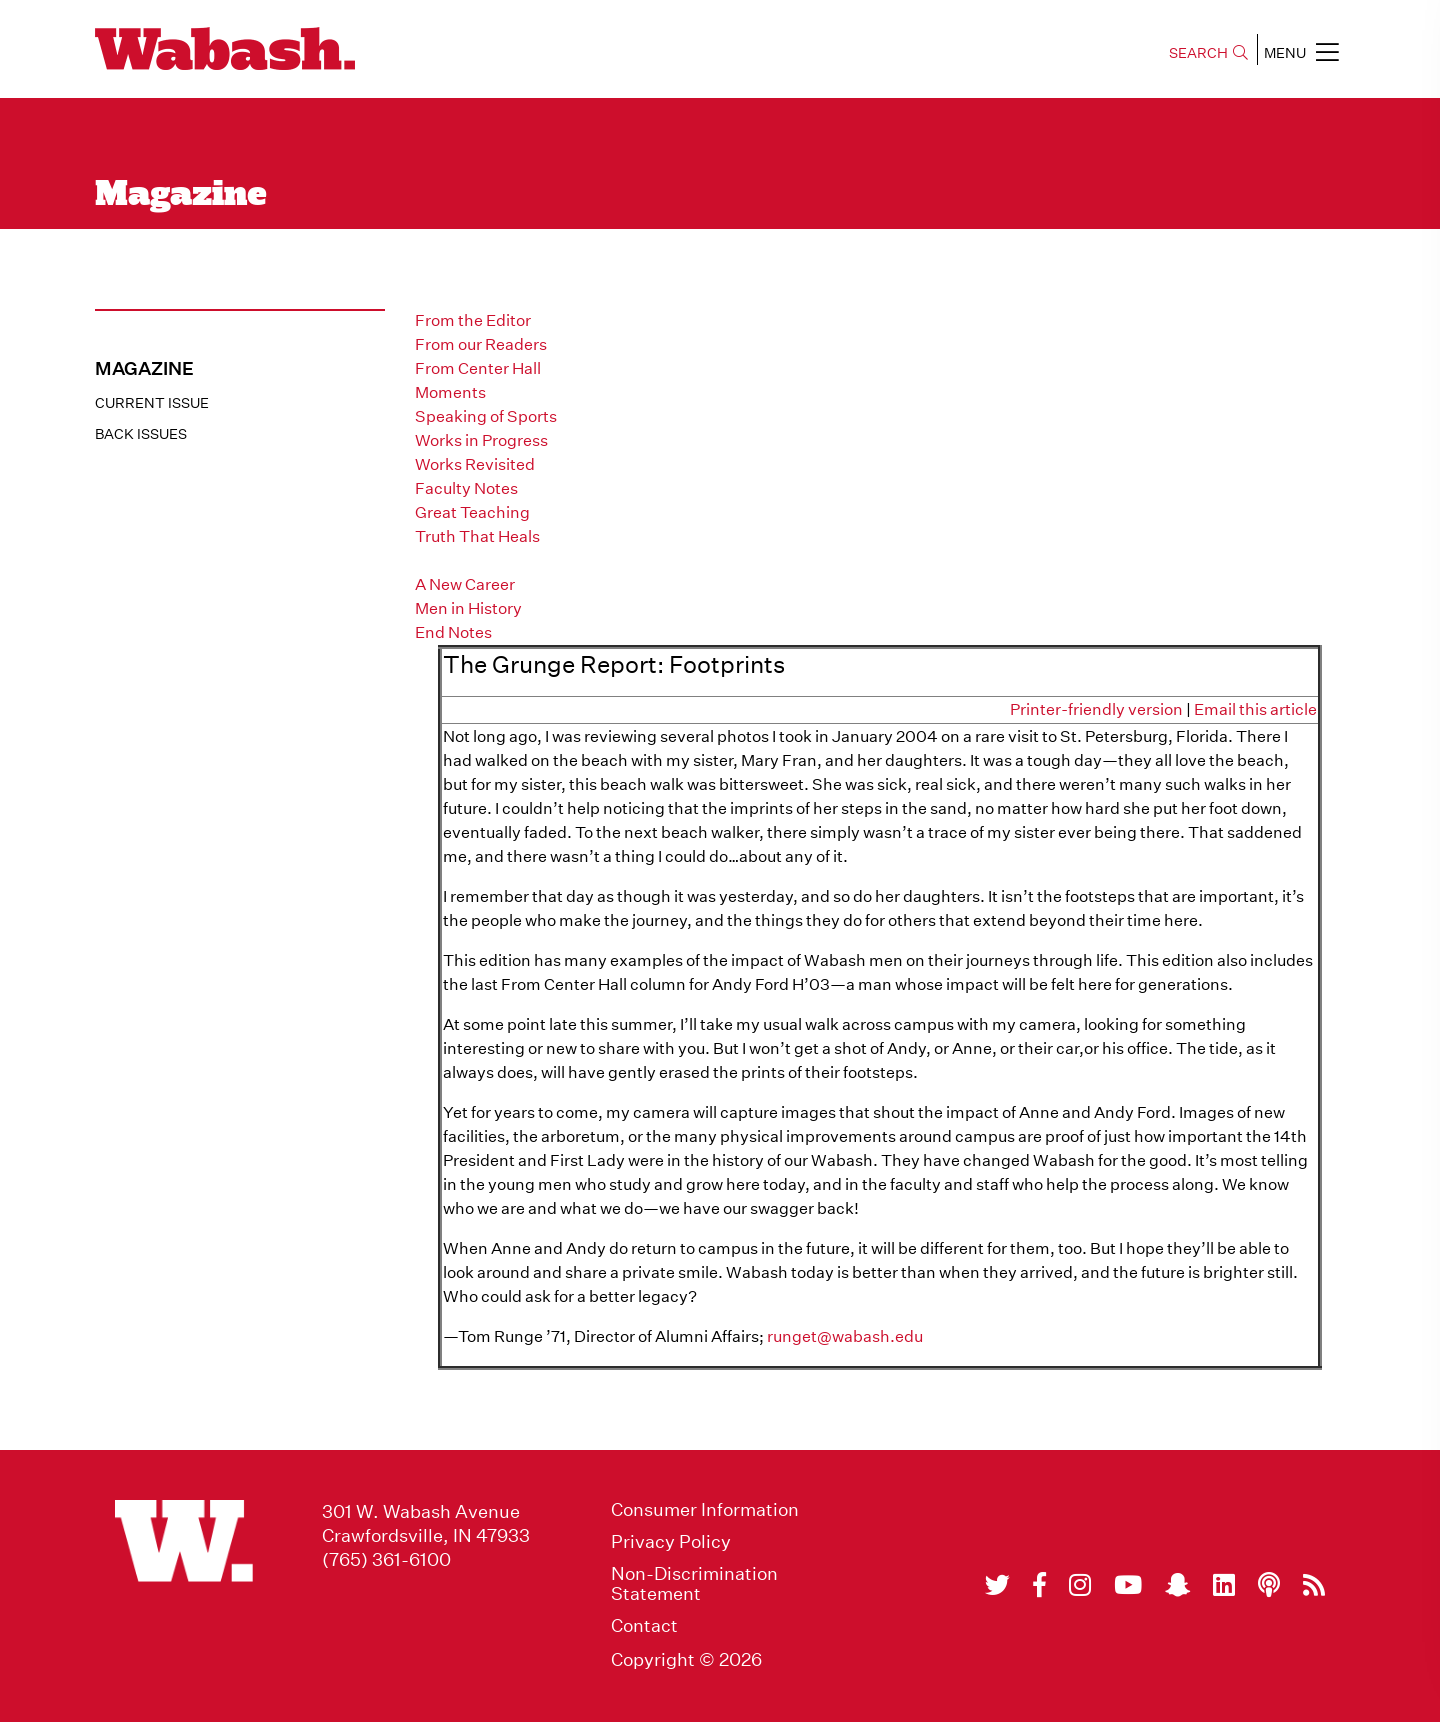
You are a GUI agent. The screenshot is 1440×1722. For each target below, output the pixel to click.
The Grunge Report (486, 560)
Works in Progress (481, 440)
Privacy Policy (671, 1542)
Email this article (1255, 709)
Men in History (468, 608)
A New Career (465, 584)
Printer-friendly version (1096, 709)
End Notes (453, 632)
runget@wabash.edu (845, 1336)
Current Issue (152, 403)
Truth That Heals (477, 536)
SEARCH (1208, 53)
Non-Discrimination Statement (694, 1584)
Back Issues (141, 434)
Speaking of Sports (486, 416)
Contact (644, 1626)
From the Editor (473, 320)
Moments (450, 392)
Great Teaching (472, 512)
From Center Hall (478, 368)
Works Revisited (475, 464)
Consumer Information (705, 1510)
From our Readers (481, 344)
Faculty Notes (466, 488)
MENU (1301, 52)
